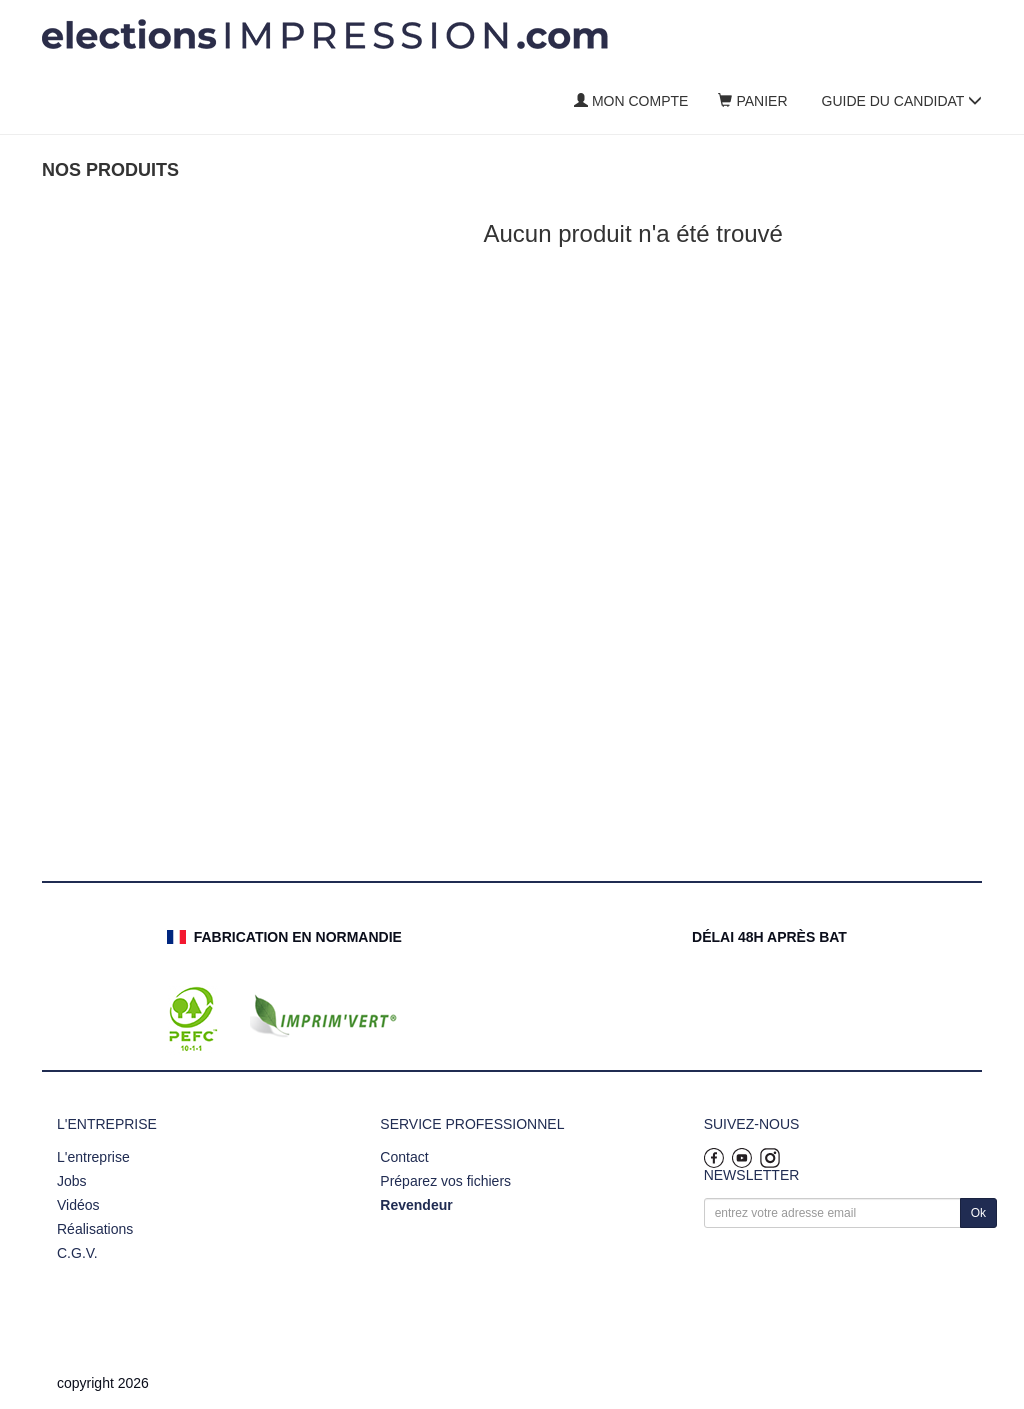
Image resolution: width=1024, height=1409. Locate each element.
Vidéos (78, 1205)
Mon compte (631, 101)
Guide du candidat (902, 101)
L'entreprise (93, 1157)
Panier (752, 101)
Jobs (72, 1181)
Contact (404, 1157)
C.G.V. (77, 1253)
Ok (978, 1213)
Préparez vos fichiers (445, 1181)
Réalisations (95, 1229)
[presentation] (856, 1275)
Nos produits (110, 170)
